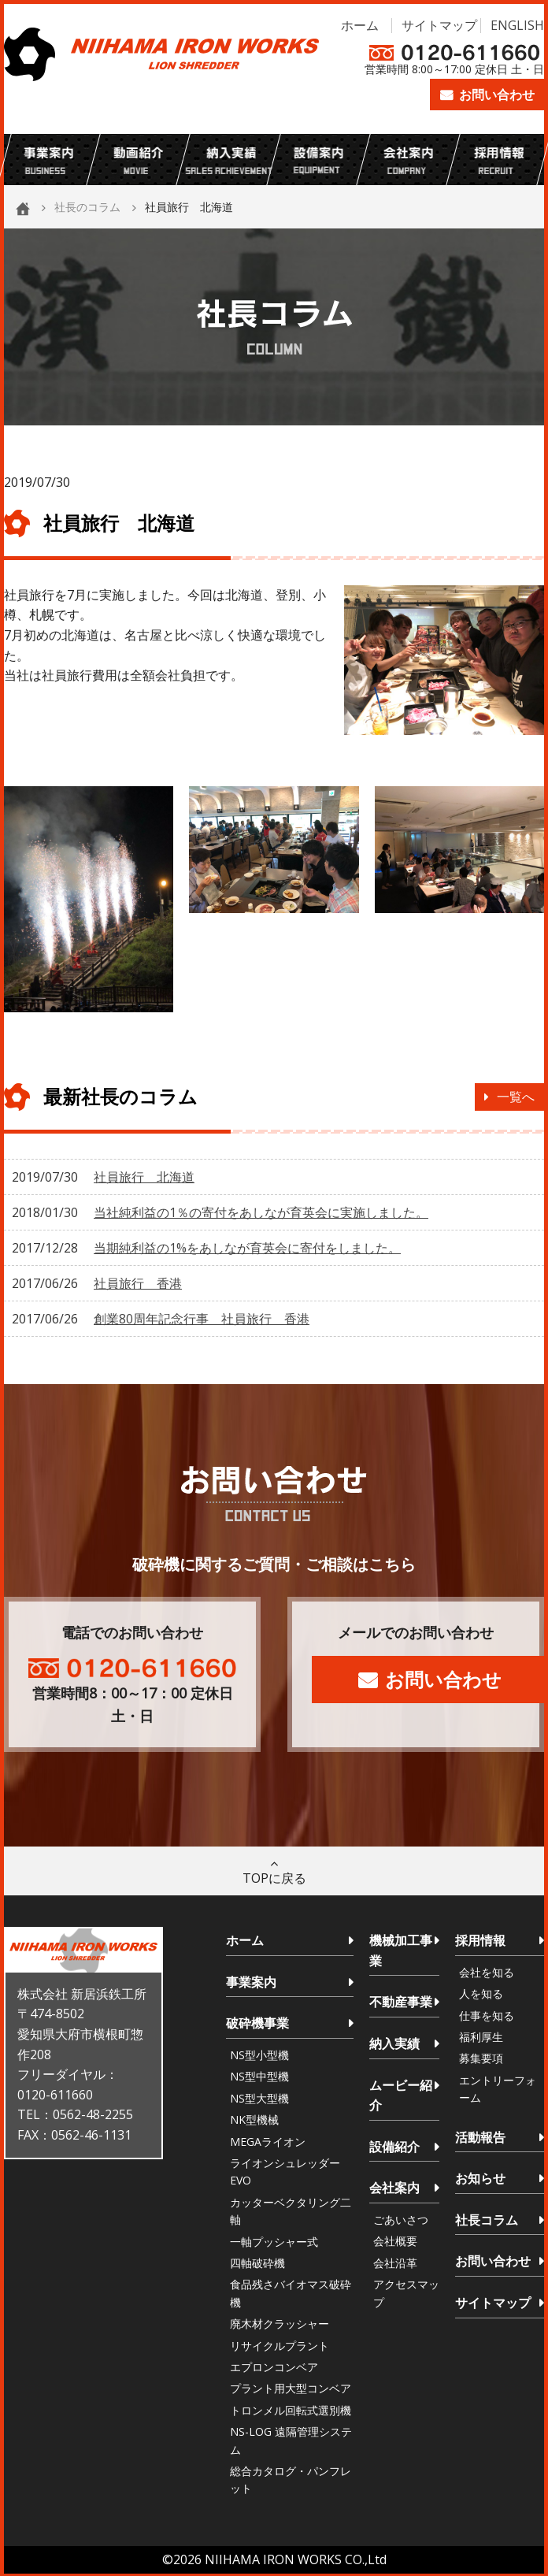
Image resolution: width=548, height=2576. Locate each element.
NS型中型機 (259, 2076)
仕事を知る (486, 2015)
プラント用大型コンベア (290, 2388)
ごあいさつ (400, 2219)
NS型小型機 (259, 2054)
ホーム (360, 25)
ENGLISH (517, 25)
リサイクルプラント (279, 2345)
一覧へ (516, 1096)
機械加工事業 (400, 1950)
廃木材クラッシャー (279, 2323)
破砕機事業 (257, 2023)
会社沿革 (395, 2262)
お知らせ (480, 2178)
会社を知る (486, 1972)
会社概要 (395, 2240)
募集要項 (481, 2058)
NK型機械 (254, 2119)
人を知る (481, 1993)
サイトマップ (439, 25)
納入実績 (394, 2043)
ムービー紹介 (400, 2095)
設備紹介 (394, 2146)
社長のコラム (87, 206)
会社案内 (394, 2187)
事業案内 (251, 1982)
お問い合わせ (497, 94)
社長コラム (486, 2220)
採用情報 (480, 1940)
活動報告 (480, 2137)
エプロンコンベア (274, 2366)
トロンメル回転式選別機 (290, 2410)
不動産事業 (400, 2001)
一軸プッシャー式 (274, 2241)
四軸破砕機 (257, 2262)
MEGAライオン (267, 2141)
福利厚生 (481, 2036)
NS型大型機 (259, 2098)
